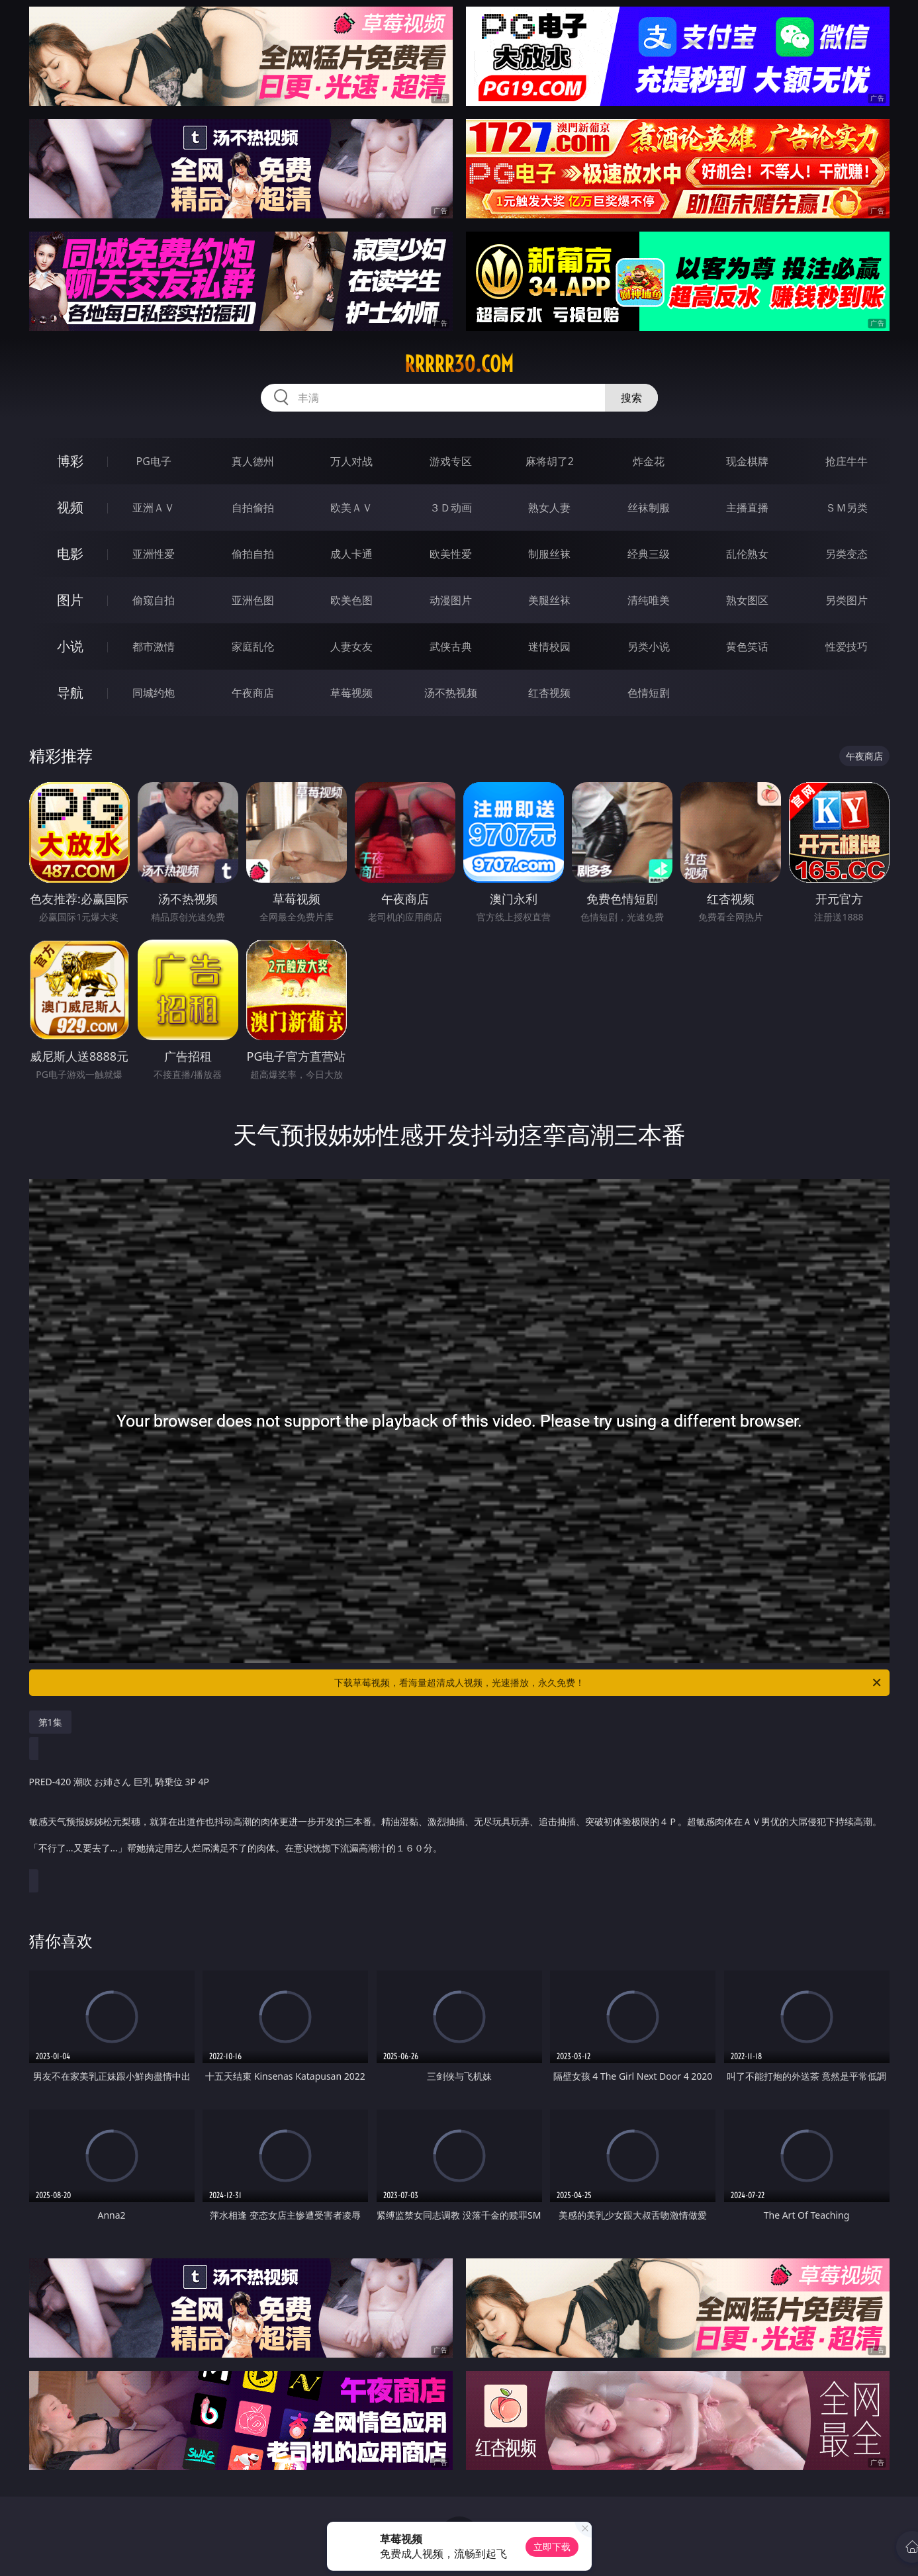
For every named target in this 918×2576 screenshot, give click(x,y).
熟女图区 (747, 600)
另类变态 (846, 554)
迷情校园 (549, 646)
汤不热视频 (450, 693)
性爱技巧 (846, 646)
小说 (70, 646)
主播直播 (747, 507)
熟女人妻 (549, 507)
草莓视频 (351, 693)
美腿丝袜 (549, 600)
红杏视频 (549, 693)
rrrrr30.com (459, 364)
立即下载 (552, 2546)
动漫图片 (451, 600)
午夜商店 (253, 693)
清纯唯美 (648, 600)
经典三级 (648, 554)
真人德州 (253, 461)
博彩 (70, 461)
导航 (70, 692)
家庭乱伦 (253, 646)
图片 (70, 600)
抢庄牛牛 (846, 461)
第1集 (50, 1722)
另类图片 (846, 600)
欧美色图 (351, 600)
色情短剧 (648, 693)
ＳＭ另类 (846, 507)
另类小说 (648, 646)
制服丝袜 (549, 554)
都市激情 (153, 646)
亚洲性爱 (153, 554)
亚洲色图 (253, 600)
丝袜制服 (648, 507)
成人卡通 (351, 554)
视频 (70, 507)
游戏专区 (451, 461)
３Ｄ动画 (451, 507)
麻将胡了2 (550, 461)
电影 (70, 553)
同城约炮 (153, 693)
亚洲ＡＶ (153, 507)
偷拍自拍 (253, 554)
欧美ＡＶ (351, 507)
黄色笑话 (747, 646)
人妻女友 (351, 646)
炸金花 (649, 461)
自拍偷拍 (253, 507)
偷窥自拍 (153, 600)
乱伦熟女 (747, 554)
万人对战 (351, 461)
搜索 (631, 397)
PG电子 (153, 461)
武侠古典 (451, 646)
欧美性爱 (451, 554)
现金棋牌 (747, 461)
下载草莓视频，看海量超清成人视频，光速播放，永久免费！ (608, 1683)
